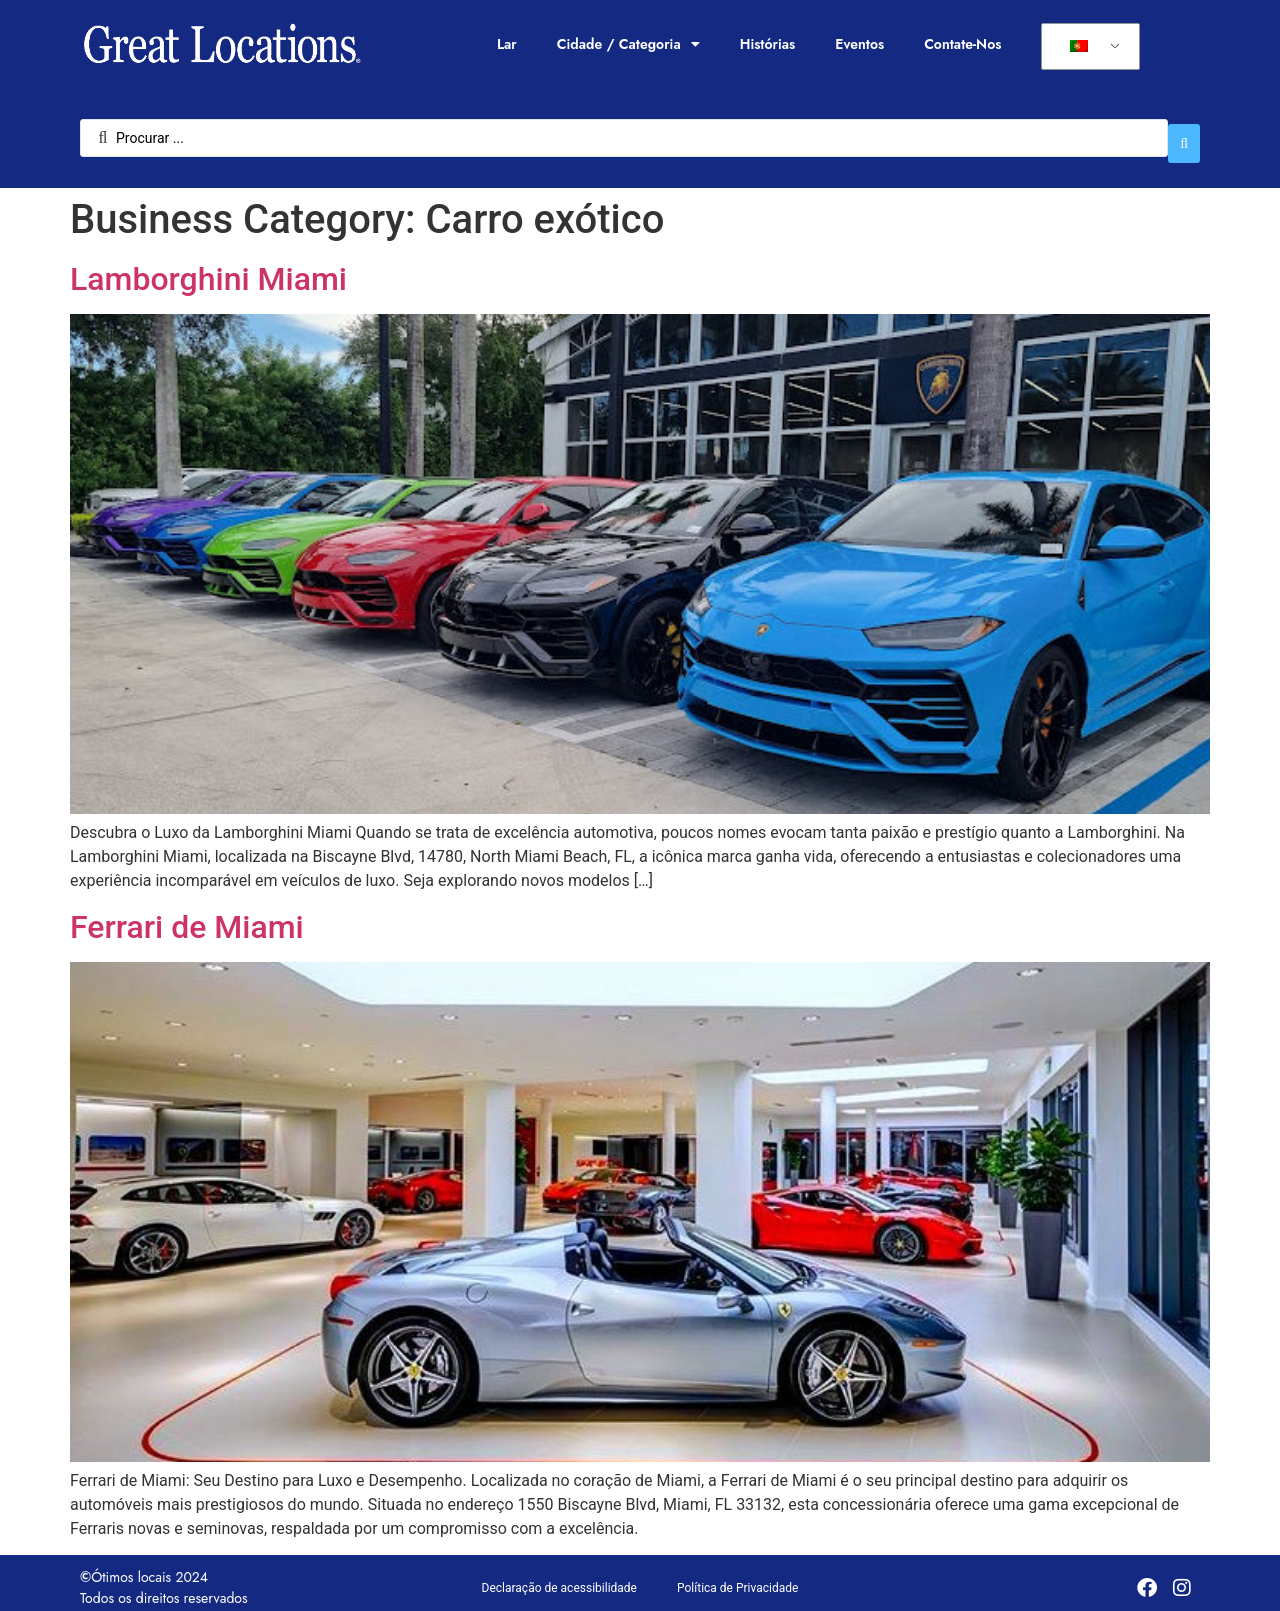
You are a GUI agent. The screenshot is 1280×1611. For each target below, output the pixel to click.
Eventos (859, 44)
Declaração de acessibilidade (559, 1578)
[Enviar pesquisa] (1184, 133)
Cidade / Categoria (628, 44)
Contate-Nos (962, 44)
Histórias (768, 44)
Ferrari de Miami (187, 917)
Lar (507, 44)
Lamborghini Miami (208, 269)
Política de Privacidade (737, 1578)
